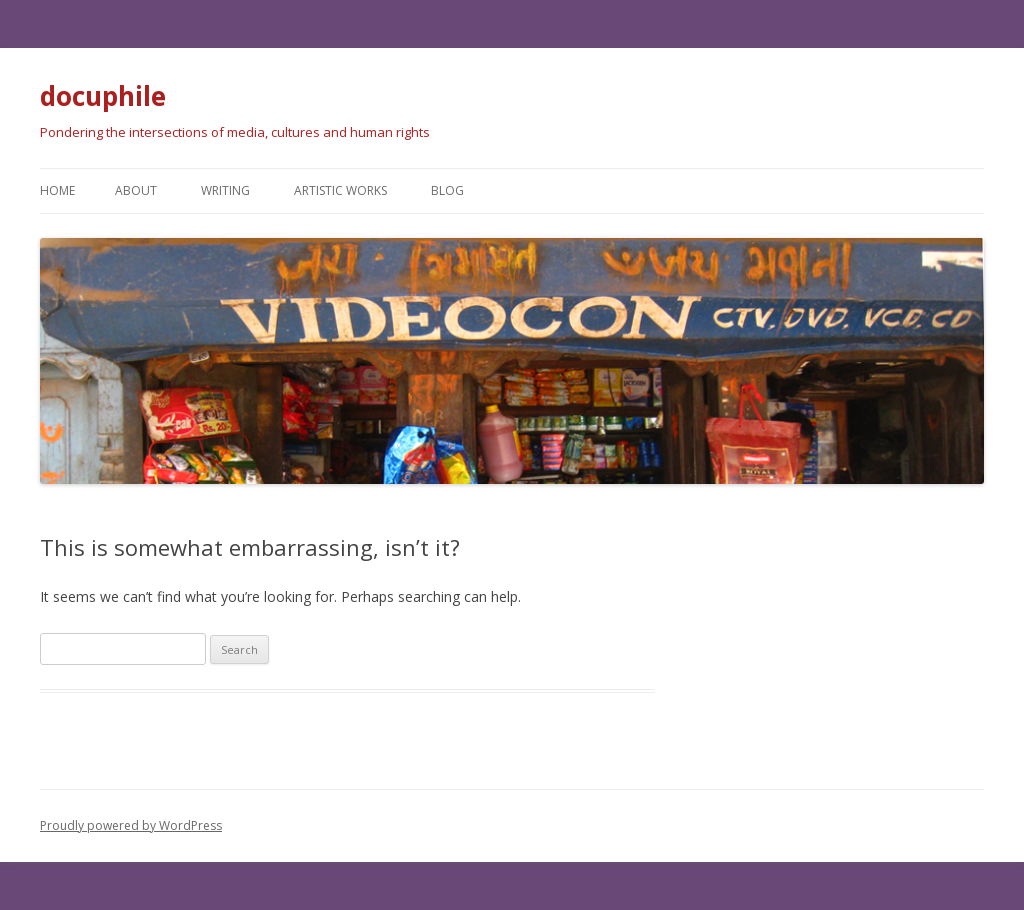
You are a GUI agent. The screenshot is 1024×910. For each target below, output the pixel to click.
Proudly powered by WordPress (131, 825)
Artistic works (340, 190)
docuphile (103, 96)
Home (57, 190)
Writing (225, 190)
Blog (447, 190)
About (136, 190)
